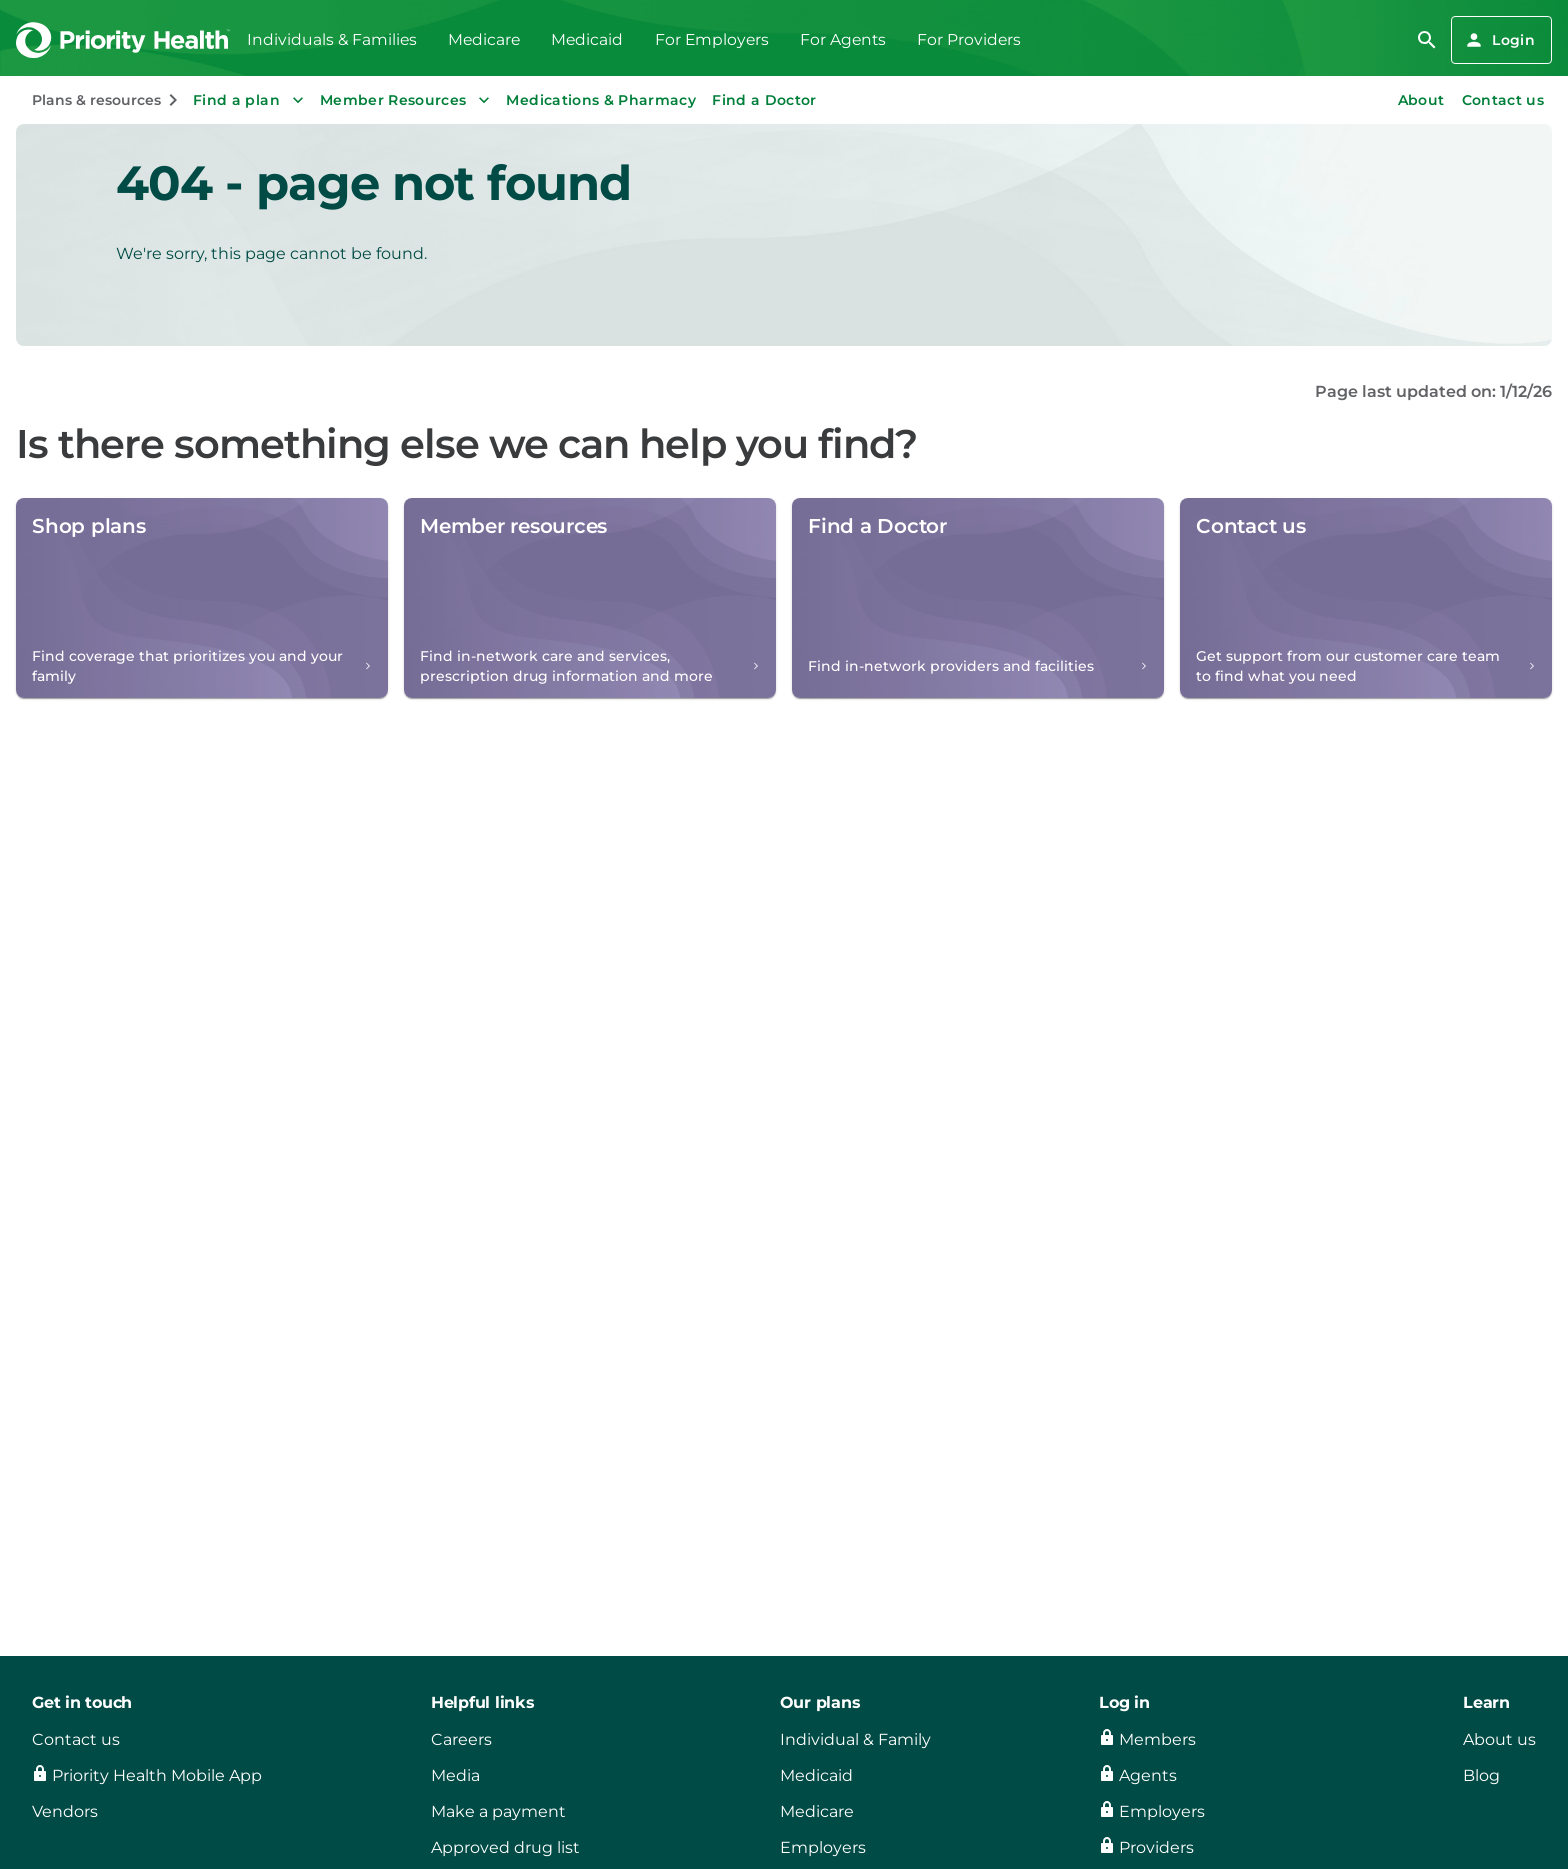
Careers (461, 1739)
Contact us (1503, 100)
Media (455, 1775)
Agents (1148, 1775)
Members (1157, 1739)
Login (1499, 40)
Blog (1481, 1775)
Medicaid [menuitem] (587, 39)
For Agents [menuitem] (843, 39)
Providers (1156, 1847)
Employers (823, 1847)
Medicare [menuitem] (484, 39)
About (1421, 100)
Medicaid (816, 1775)
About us (1499, 1739)
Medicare (817, 1811)
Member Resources (407, 100)
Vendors (65, 1811)
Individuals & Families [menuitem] (332, 39)
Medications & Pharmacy (601, 100)
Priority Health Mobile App (157, 1775)
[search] (1427, 40)
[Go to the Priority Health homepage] (123, 40)
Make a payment (498, 1811)
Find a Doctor (764, 100)
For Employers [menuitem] (712, 39)
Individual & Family (855, 1739)
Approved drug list (505, 1847)
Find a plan (250, 100)
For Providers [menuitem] (969, 39)
